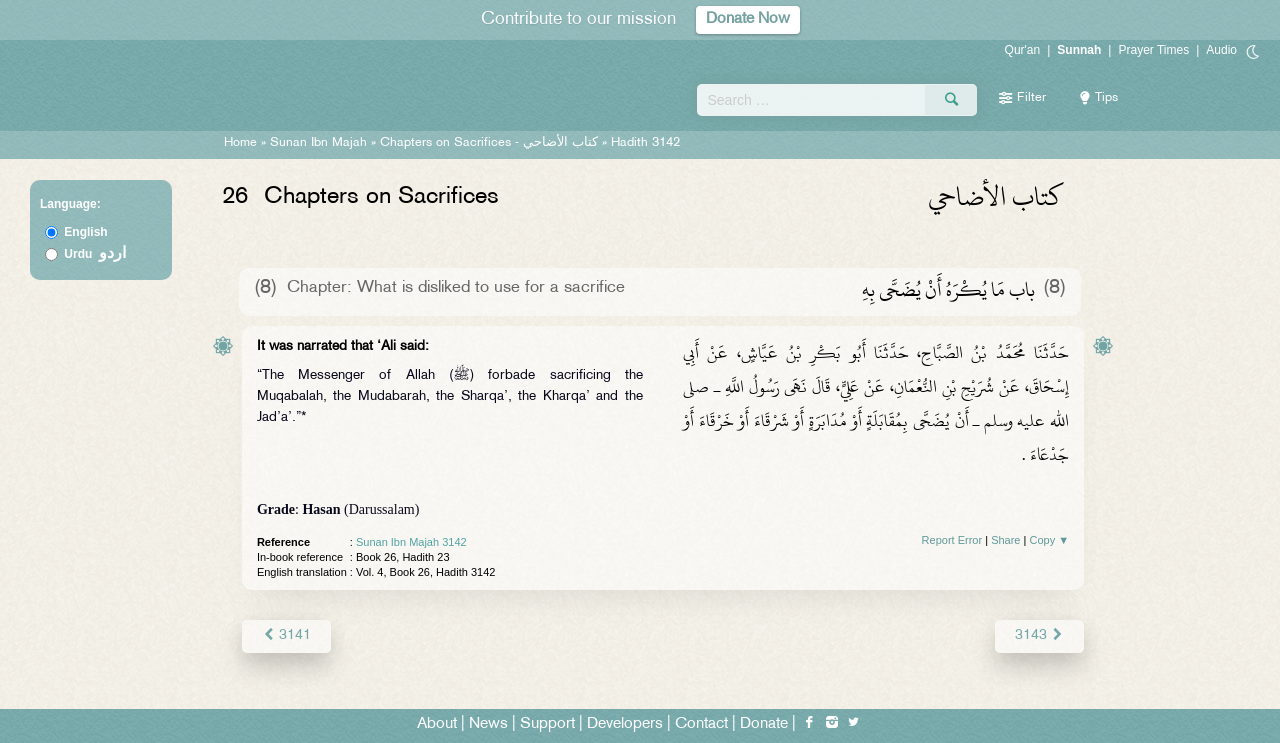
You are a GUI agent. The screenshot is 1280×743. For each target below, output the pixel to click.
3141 (286, 635)
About (437, 724)
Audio (1221, 50)
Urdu (95, 254)
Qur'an (1023, 50)
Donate (764, 724)
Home (240, 143)
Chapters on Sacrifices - (491, 143)
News (488, 724)
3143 (1039, 635)
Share (1005, 540)
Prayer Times (1153, 50)
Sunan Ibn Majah (318, 143)
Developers (625, 724)
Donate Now (748, 19)
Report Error (952, 540)
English (85, 232)
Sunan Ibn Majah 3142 (411, 542)
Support (547, 724)
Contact (701, 724)
